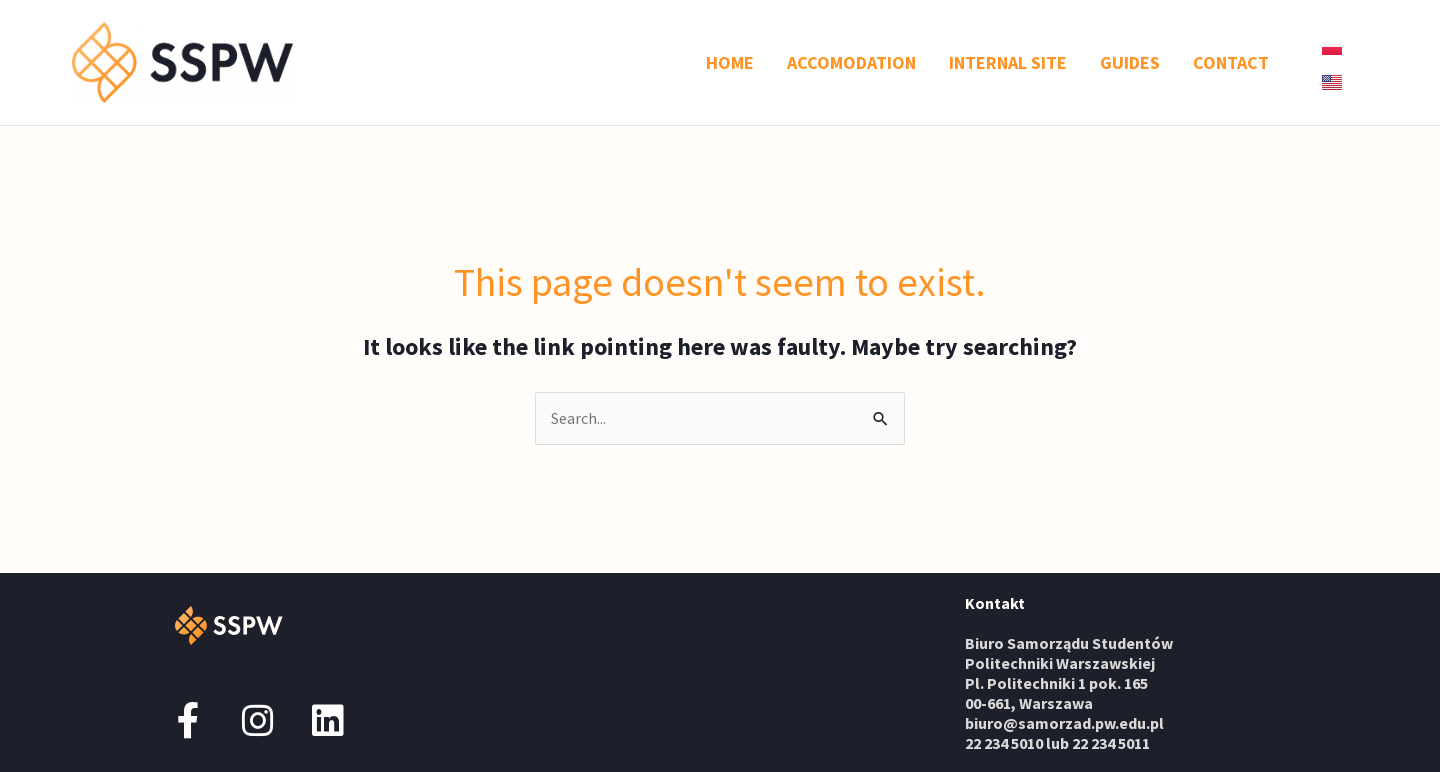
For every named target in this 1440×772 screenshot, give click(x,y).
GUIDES (1130, 62)
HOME (730, 62)
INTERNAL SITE (1008, 62)
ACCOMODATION (851, 62)
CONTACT (1231, 62)
